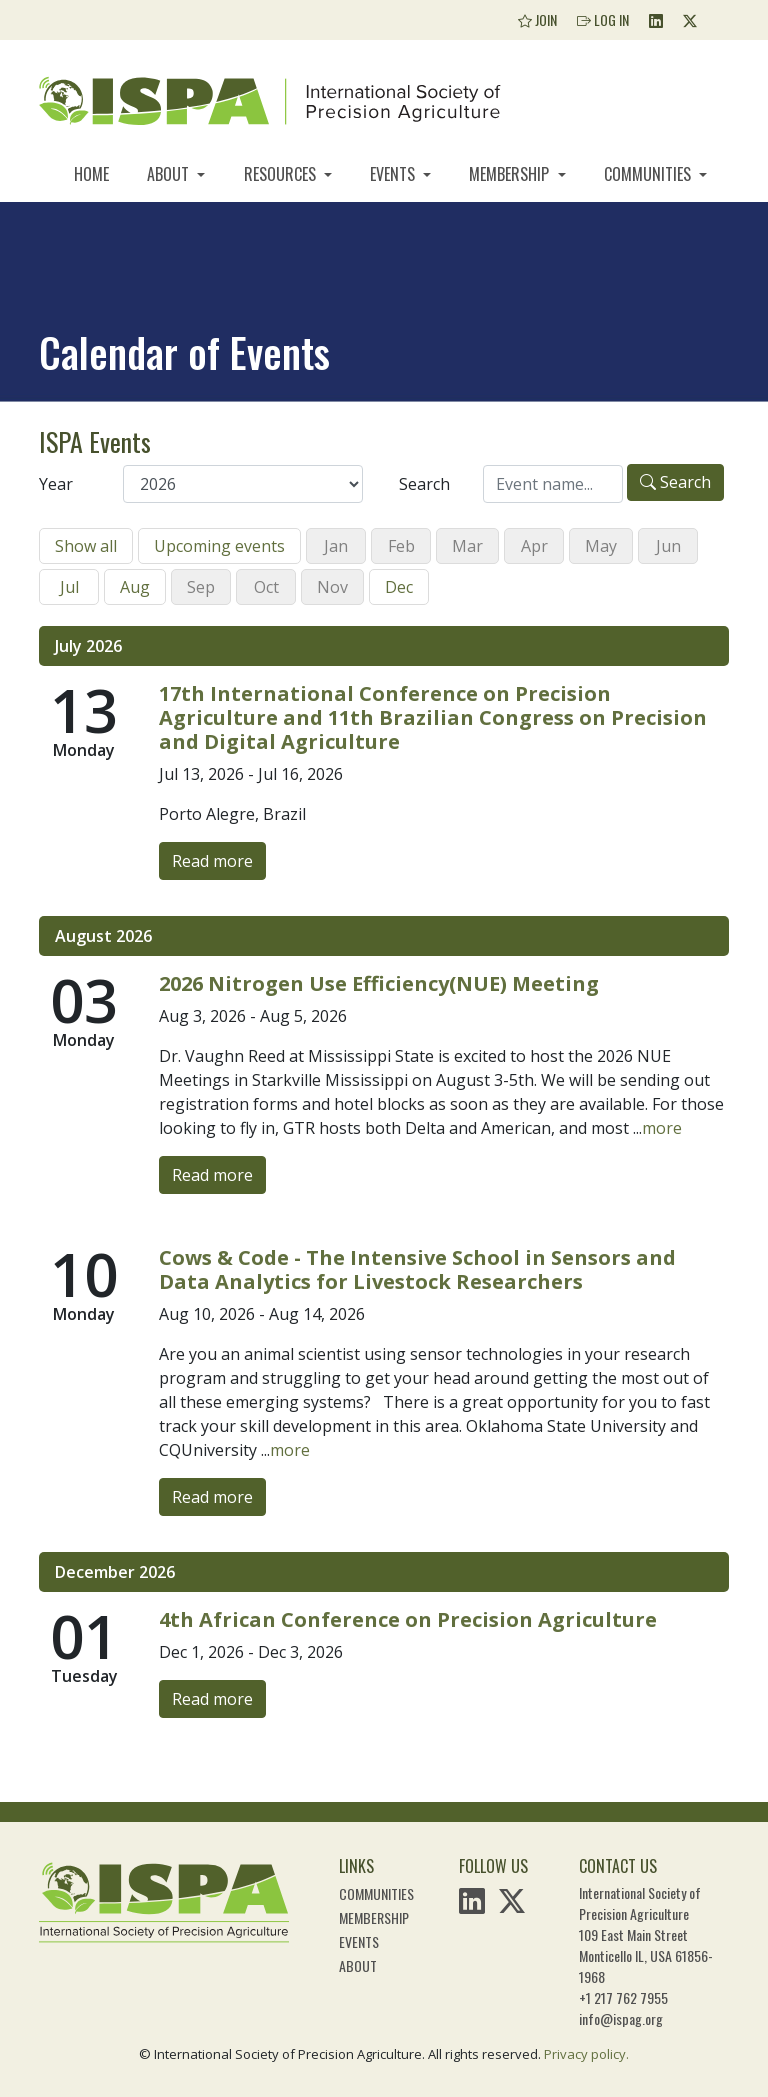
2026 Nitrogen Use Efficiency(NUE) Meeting (379, 983)
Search (424, 484)
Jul (69, 587)
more (662, 1128)
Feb (401, 546)
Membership (511, 174)
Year (56, 484)
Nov (332, 587)
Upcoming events (219, 546)
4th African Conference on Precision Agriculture (408, 1619)
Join (537, 19)
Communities (649, 174)
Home (91, 174)
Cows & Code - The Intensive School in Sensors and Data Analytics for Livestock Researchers (417, 1269)
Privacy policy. (586, 2054)
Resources (282, 174)
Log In (603, 19)
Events (394, 174)
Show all (86, 546)
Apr (534, 546)
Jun (668, 546)
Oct (266, 587)
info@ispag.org (621, 2018)
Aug (135, 587)
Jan (336, 546)
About (170, 174)
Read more (212, 861)
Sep (201, 587)
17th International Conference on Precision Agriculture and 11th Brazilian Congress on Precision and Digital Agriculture (433, 717)
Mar (467, 546)
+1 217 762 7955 (623, 1997)
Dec (399, 587)
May (601, 546)
